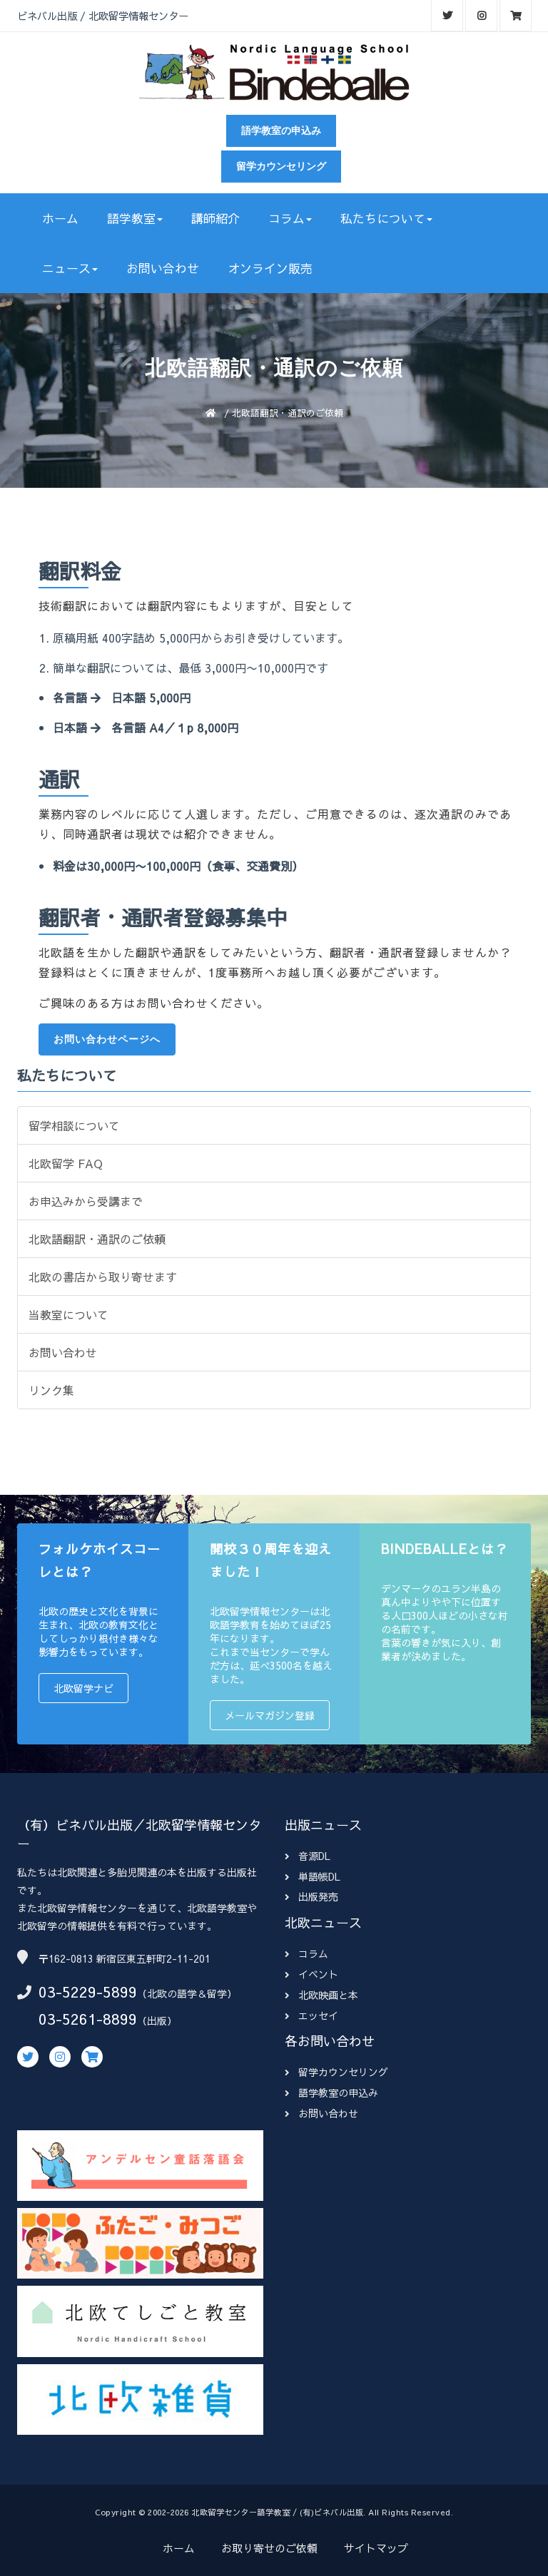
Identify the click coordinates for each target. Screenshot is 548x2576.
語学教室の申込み (281, 130)
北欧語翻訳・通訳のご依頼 (97, 1239)
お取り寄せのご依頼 (269, 2547)
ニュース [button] (70, 268)
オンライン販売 (270, 268)
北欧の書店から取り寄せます (103, 1276)
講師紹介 (215, 218)
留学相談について (74, 1125)
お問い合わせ (162, 268)
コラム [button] (290, 218)
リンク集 (51, 1390)
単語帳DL (312, 1876)
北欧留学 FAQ (66, 1163)
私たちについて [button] (386, 218)
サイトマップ (376, 2547)
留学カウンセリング (281, 166)
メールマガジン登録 (270, 1715)
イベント (311, 1974)
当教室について (68, 1314)
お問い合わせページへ (107, 1039)
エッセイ (311, 2015)
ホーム (60, 218)
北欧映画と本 (321, 1995)
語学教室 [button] (135, 218)
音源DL (307, 1856)
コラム (306, 1953)
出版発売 (311, 1896)
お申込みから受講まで (86, 1201)
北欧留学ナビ (83, 1688)
